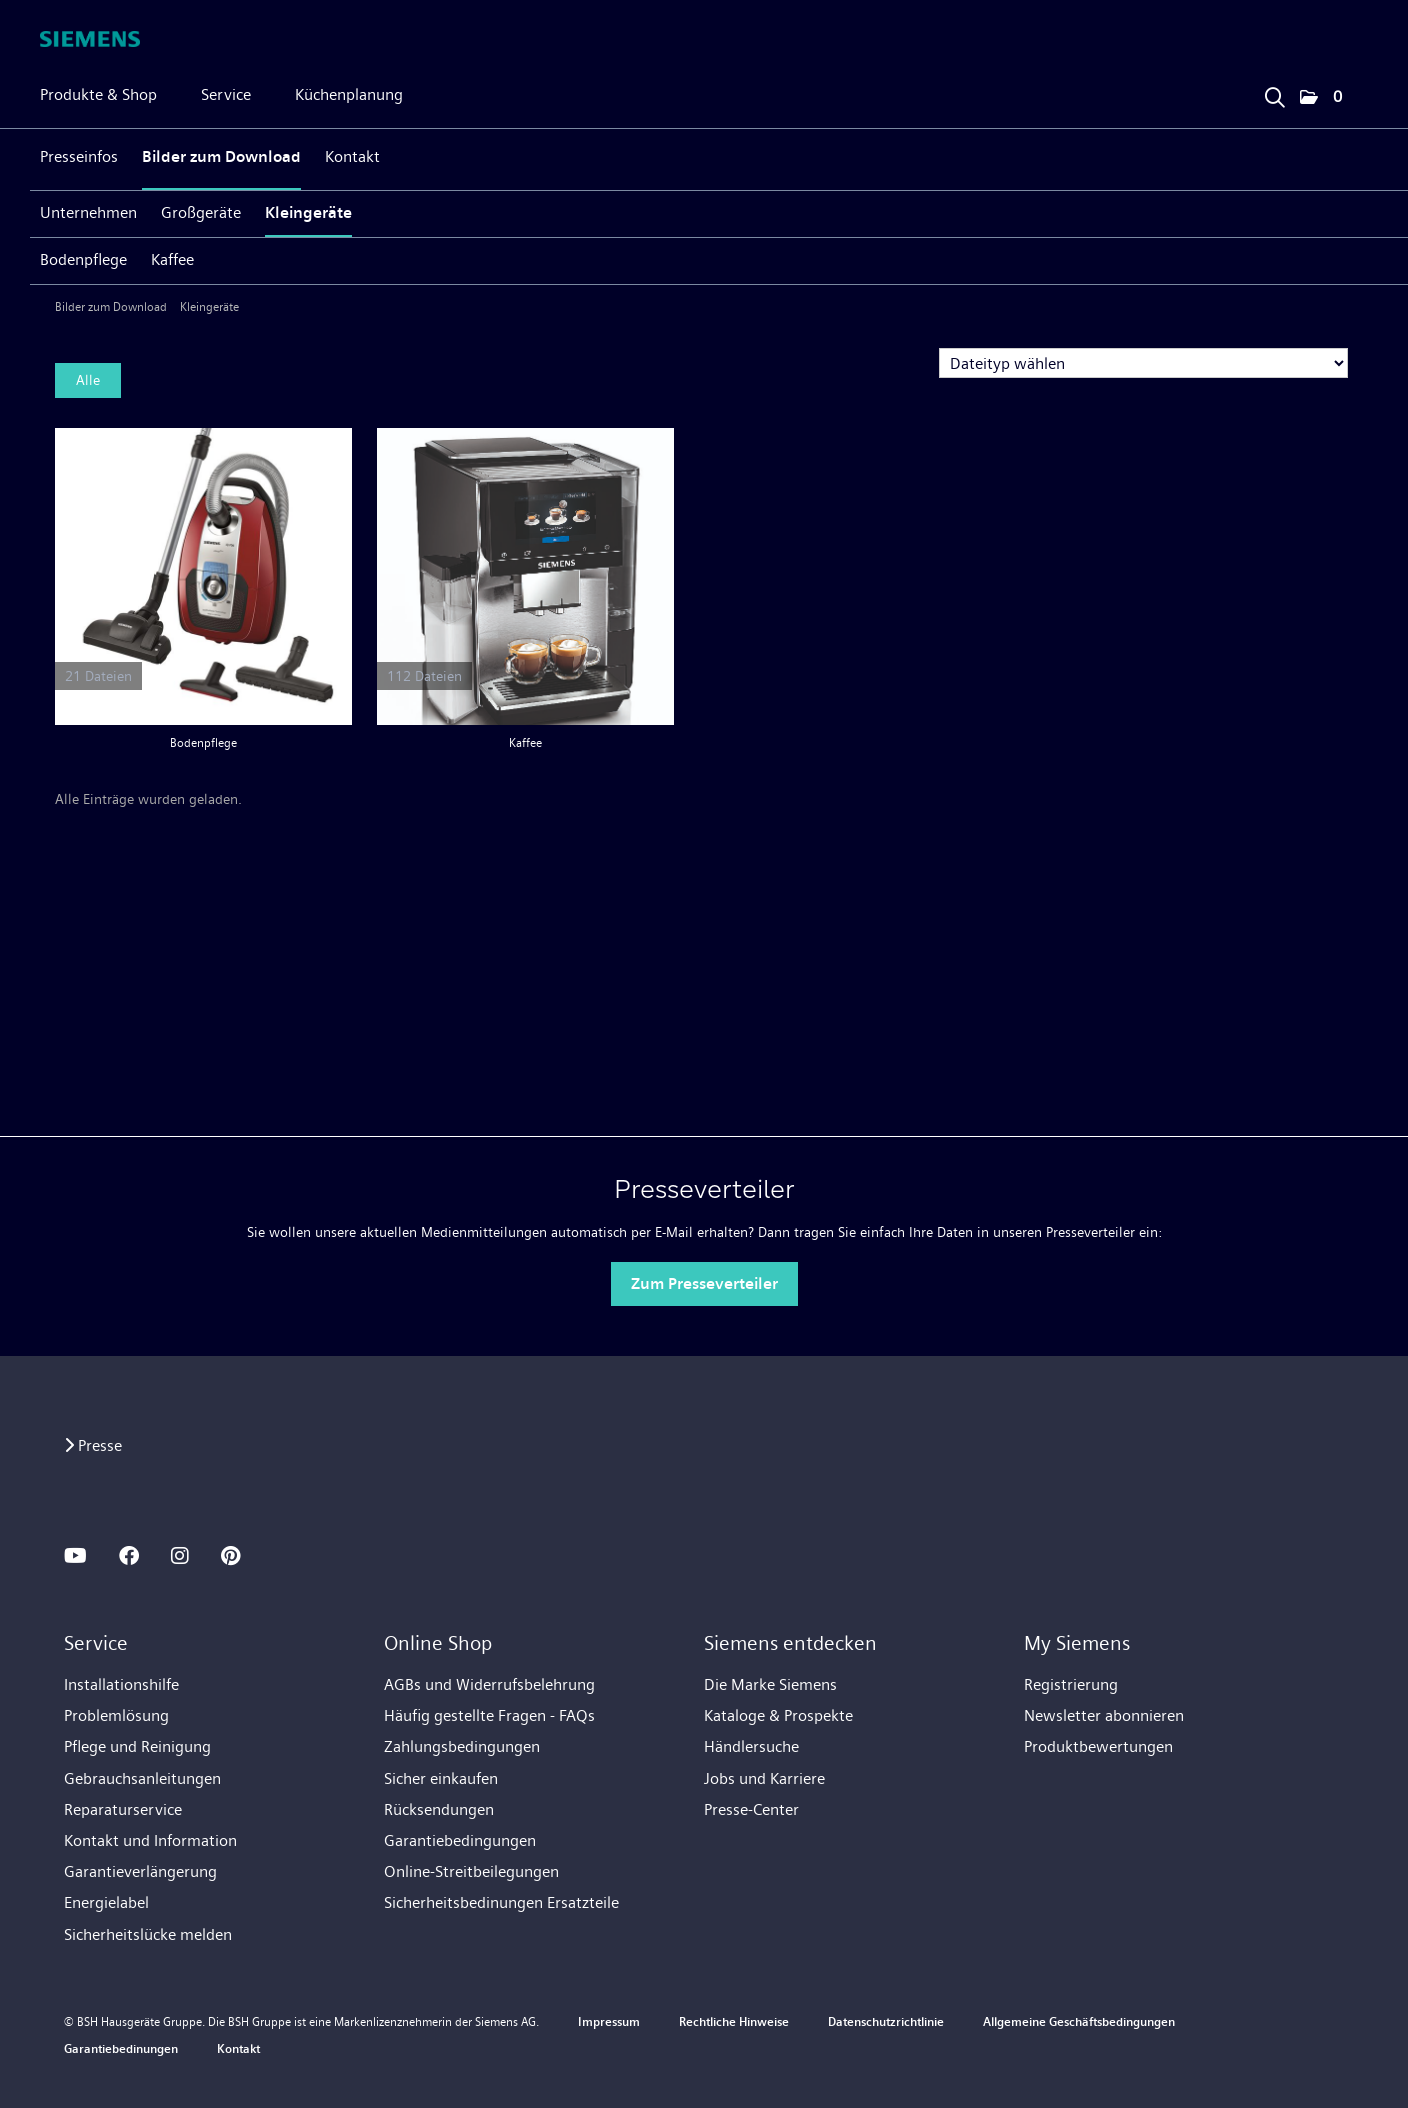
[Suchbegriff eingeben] (1274, 92)
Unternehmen (88, 212)
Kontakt (352, 156)
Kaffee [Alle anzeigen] (521, 743)
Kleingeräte (308, 212)
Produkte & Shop (98, 94)
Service (226, 94)
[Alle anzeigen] (203, 576)
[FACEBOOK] (129, 1556)
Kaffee (172, 259)
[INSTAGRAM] (180, 1556)
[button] (1321, 98)
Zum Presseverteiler (704, 1283)
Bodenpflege (83, 259)
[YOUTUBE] (75, 1556)
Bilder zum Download (221, 156)
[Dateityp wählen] (1143, 363)
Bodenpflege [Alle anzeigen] (203, 743)
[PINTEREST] (230, 1556)
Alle (88, 380)
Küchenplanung (349, 94)
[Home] (90, 39)
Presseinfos (79, 156)
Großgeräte (201, 212)
